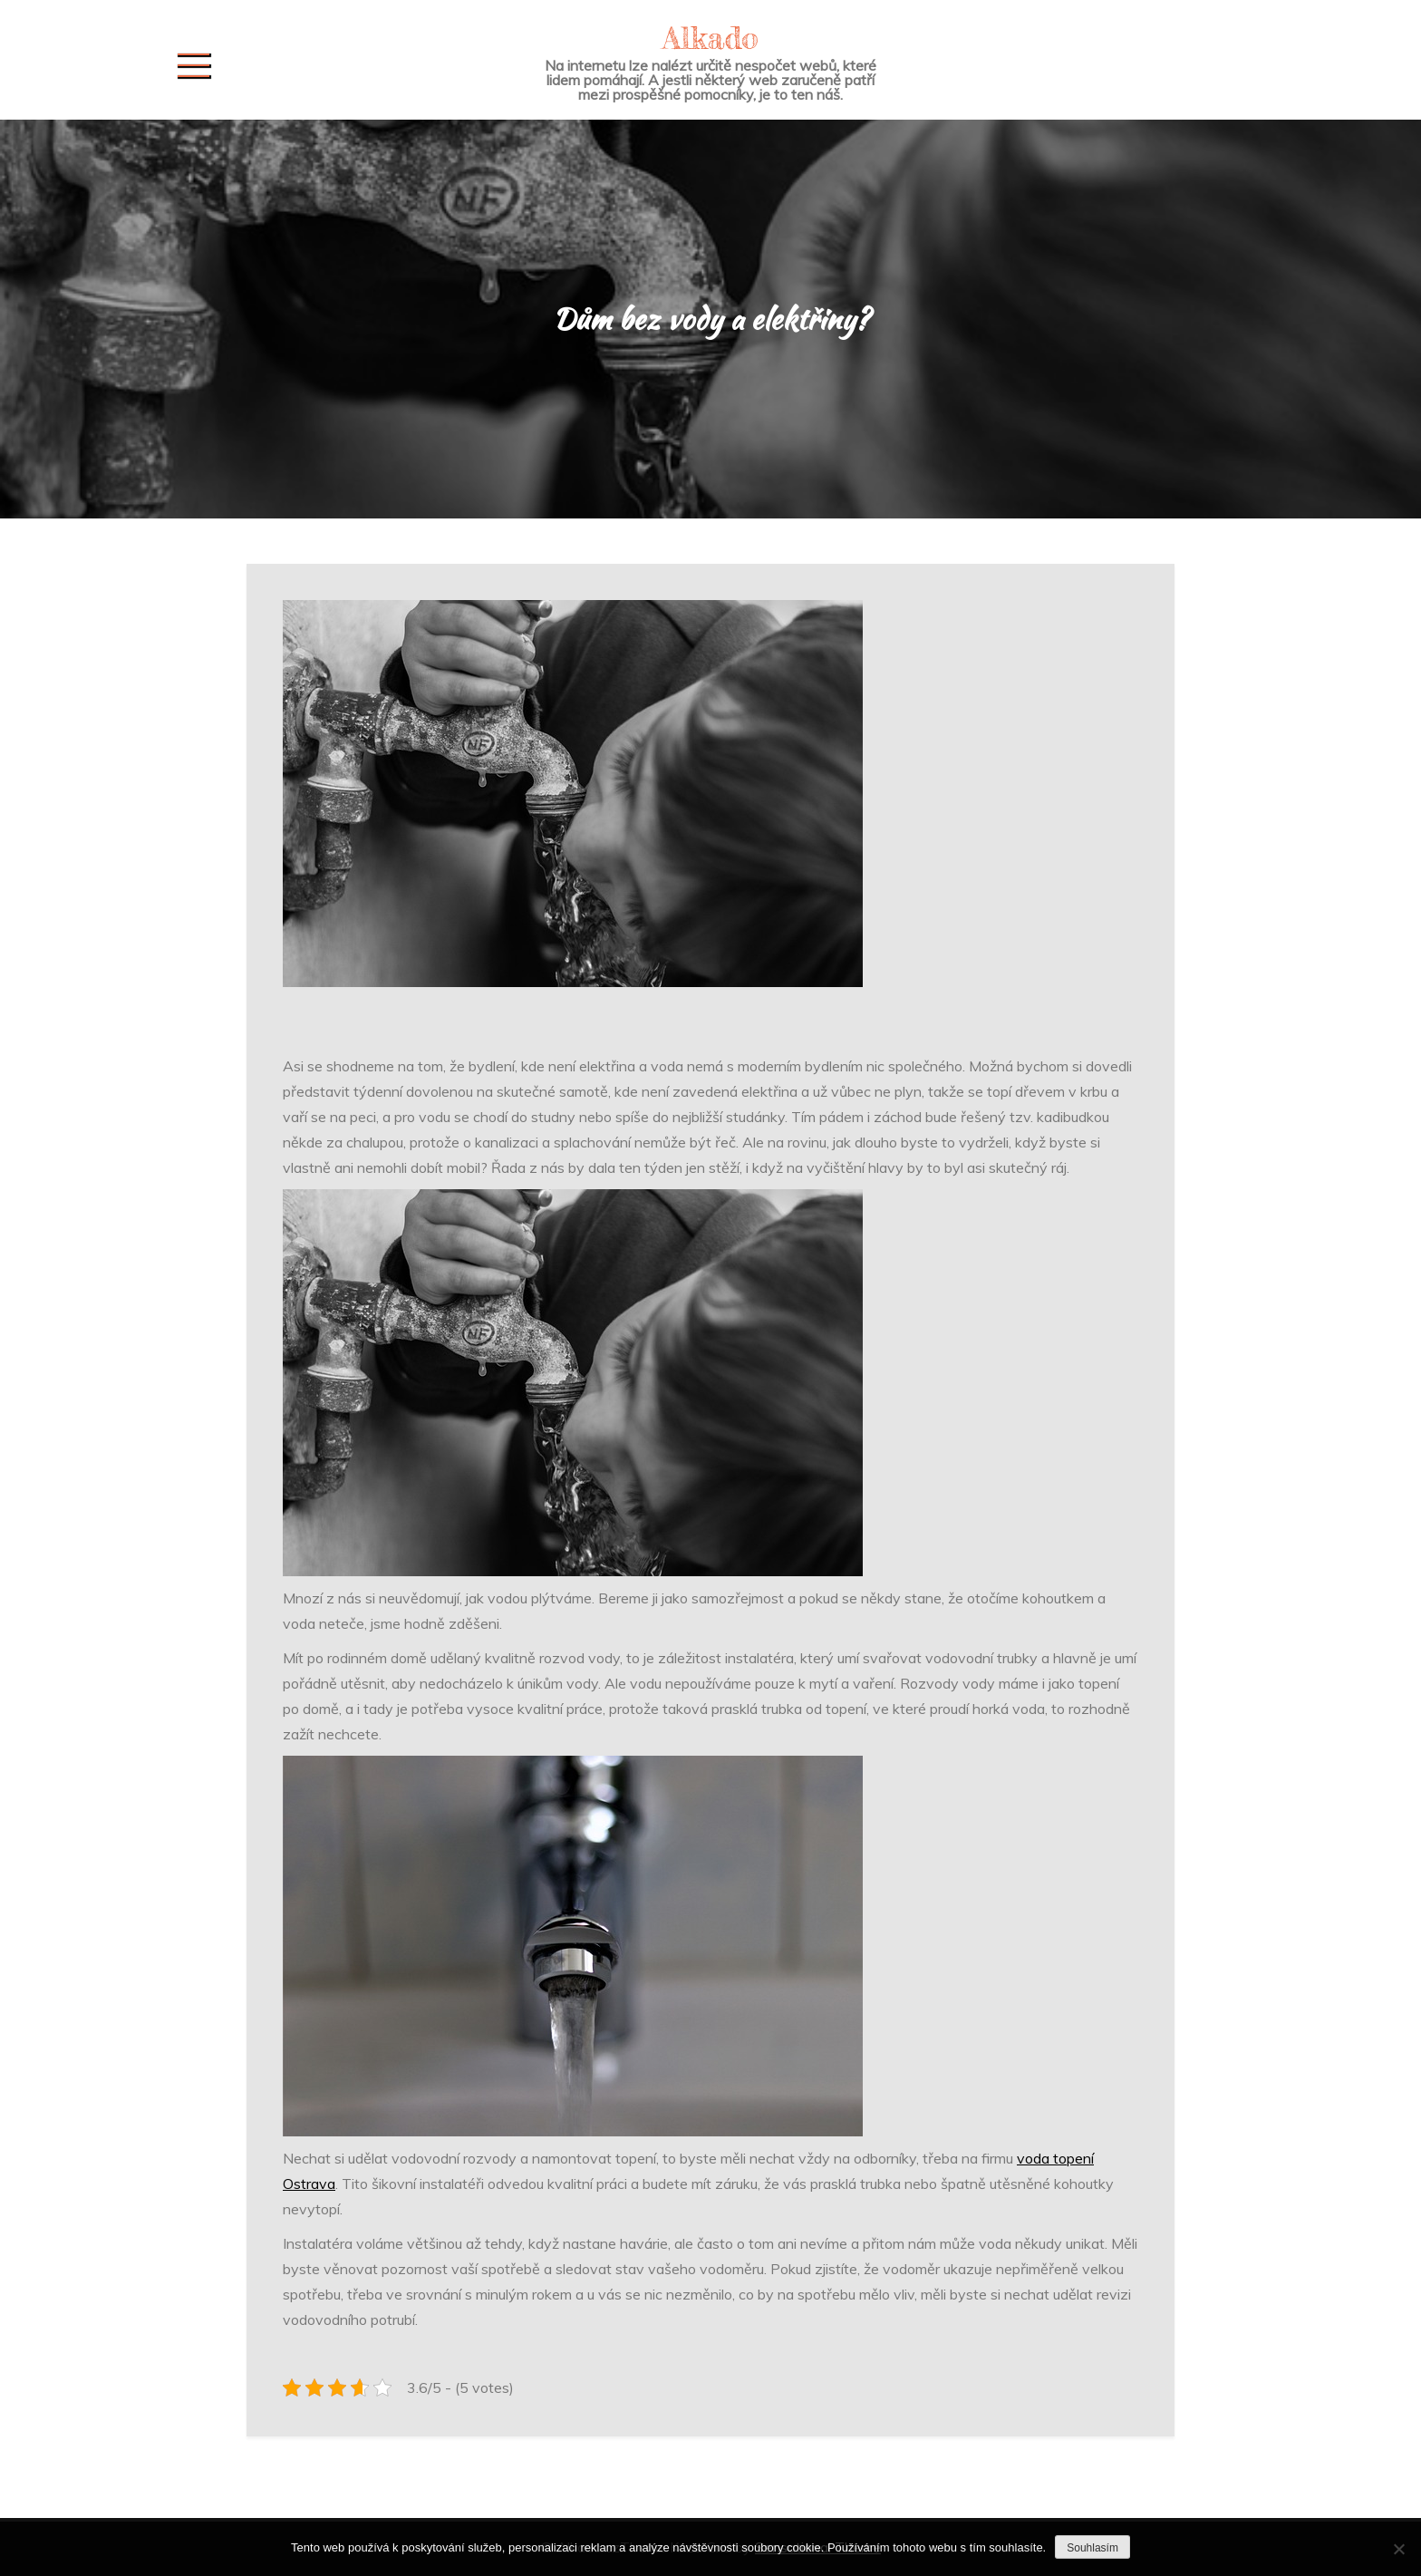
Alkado (710, 37)
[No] (1398, 2549)
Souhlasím (1092, 2548)
